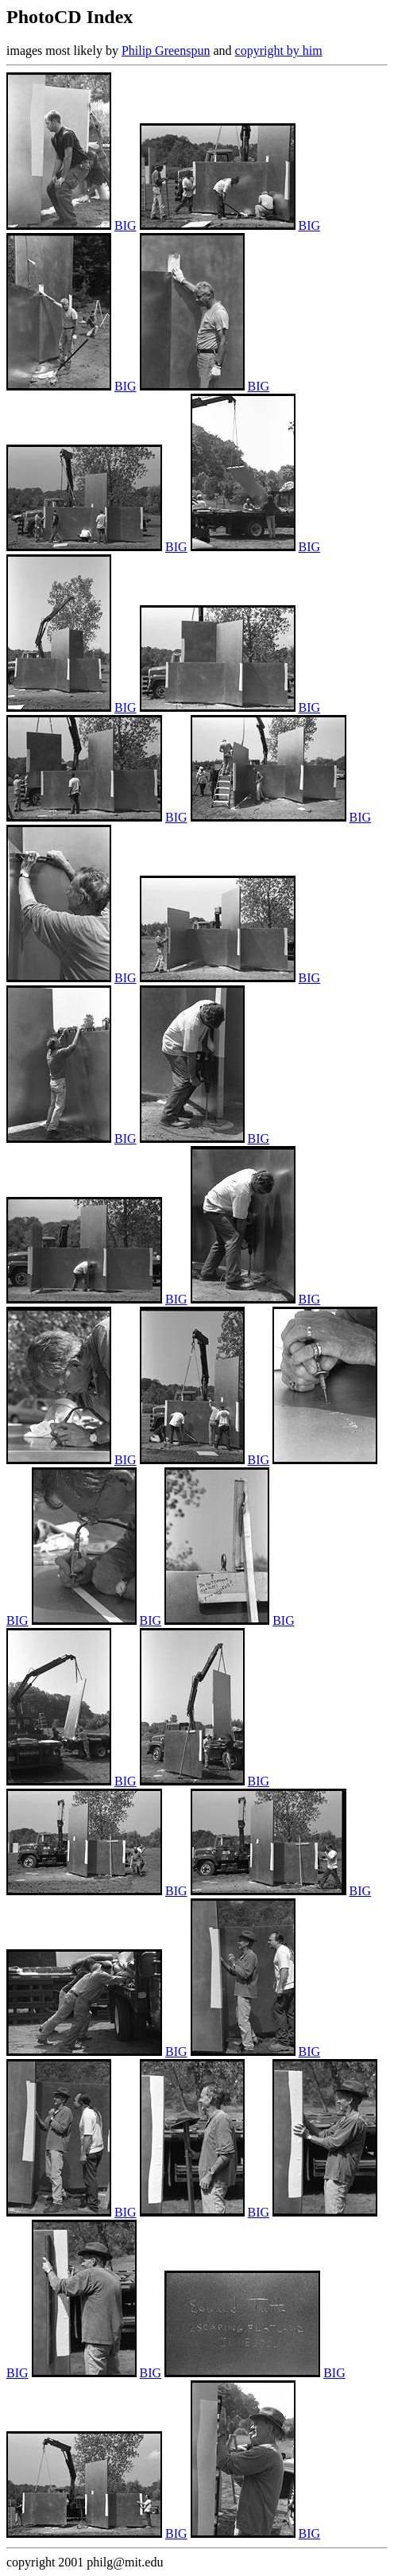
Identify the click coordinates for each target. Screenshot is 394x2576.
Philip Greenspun (166, 50)
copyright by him (279, 50)
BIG (125, 225)
